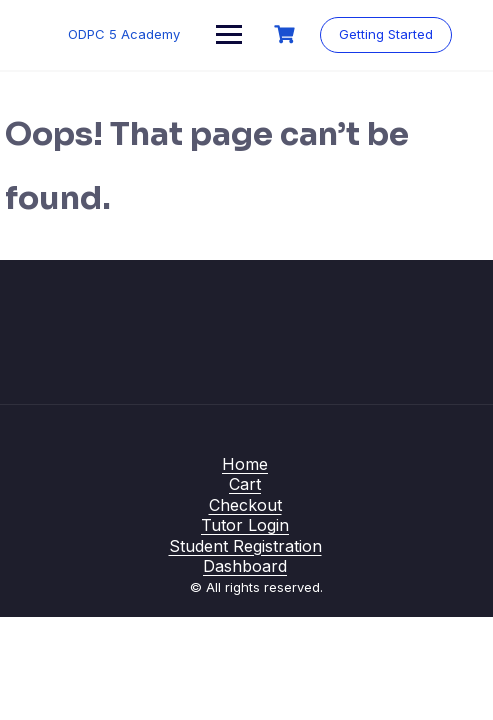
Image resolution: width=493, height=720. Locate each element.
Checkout (245, 505)
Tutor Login (245, 525)
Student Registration (245, 546)
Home (245, 464)
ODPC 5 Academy (124, 34)
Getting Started (386, 34)
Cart (245, 484)
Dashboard (245, 566)
